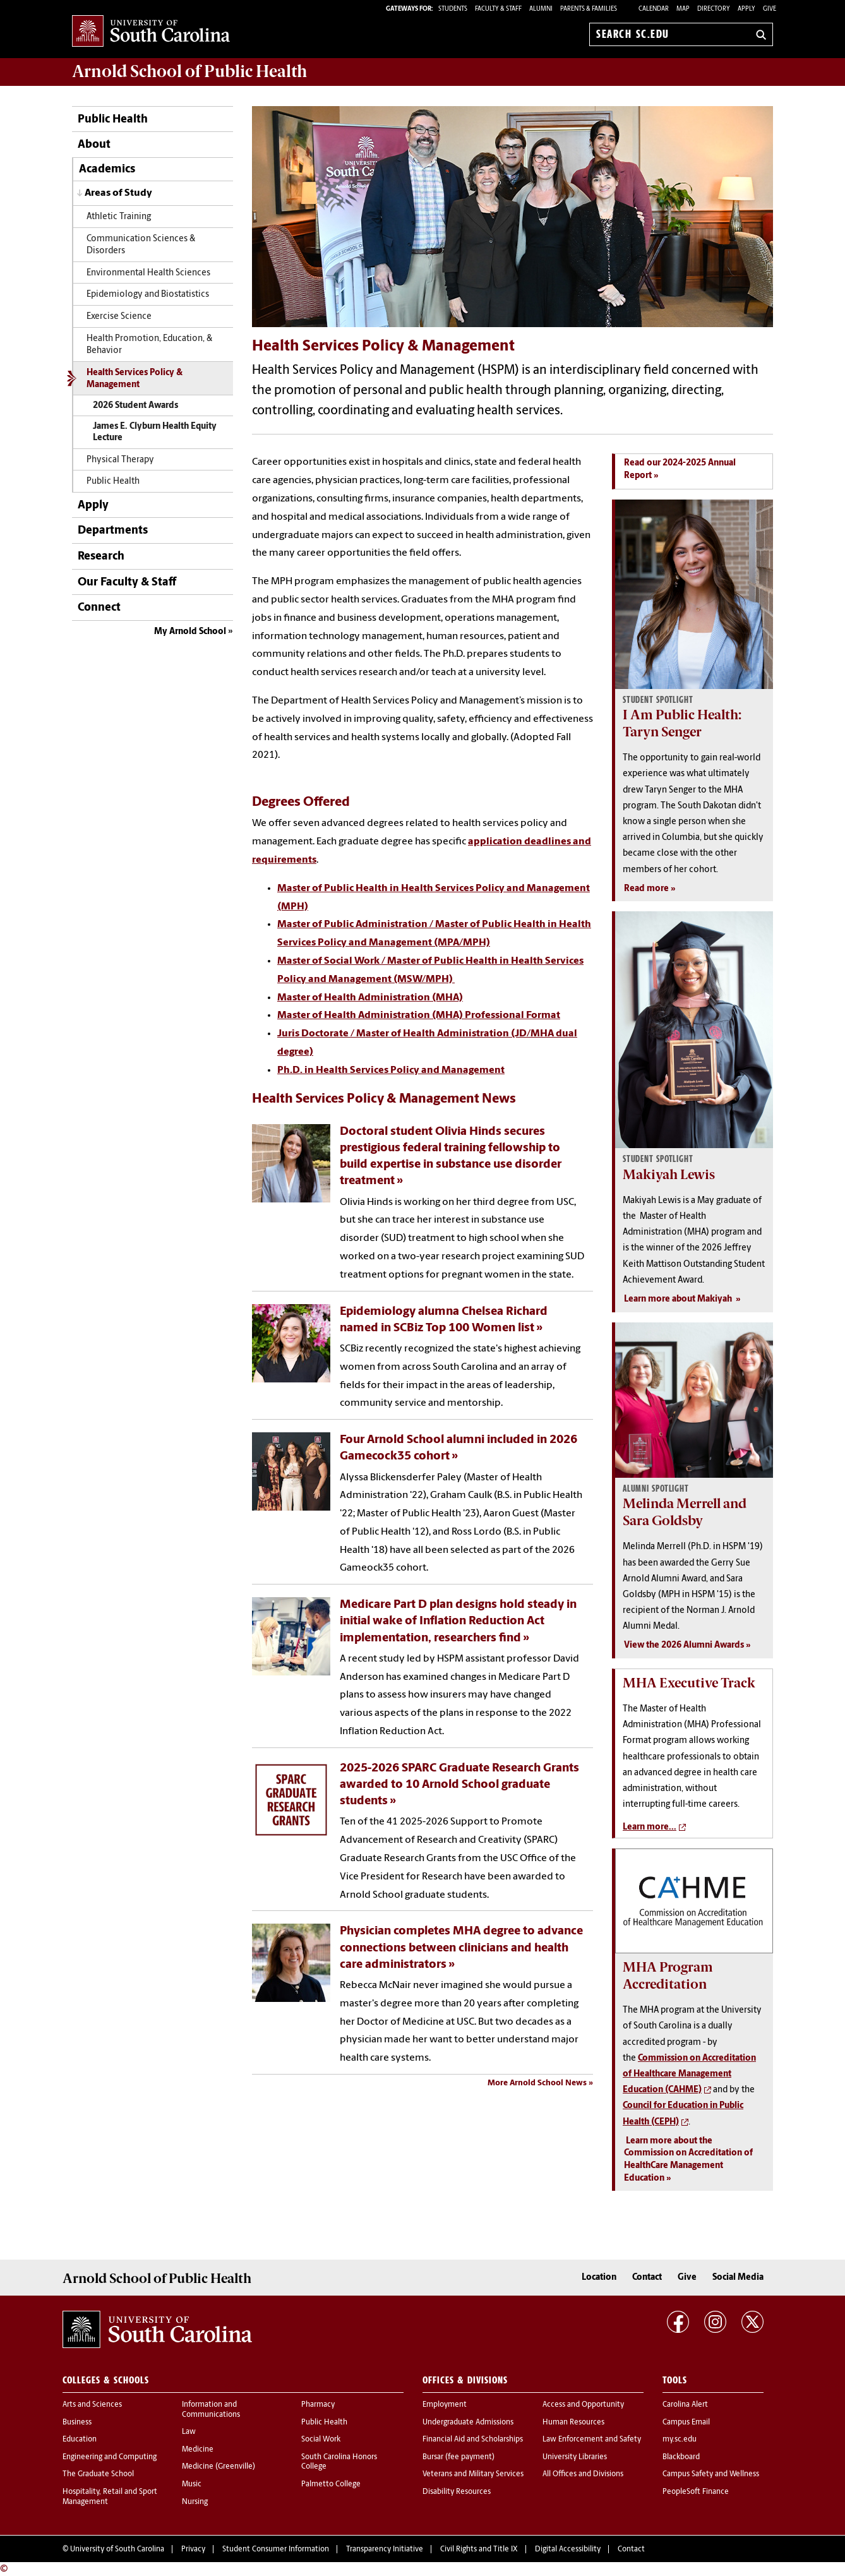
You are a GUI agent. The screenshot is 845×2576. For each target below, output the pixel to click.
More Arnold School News (537, 2083)
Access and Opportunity (583, 2405)
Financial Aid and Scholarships (472, 2439)
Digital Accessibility (568, 2549)
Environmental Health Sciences (148, 273)
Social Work (320, 2439)
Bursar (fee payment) (458, 2457)
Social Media (738, 2277)
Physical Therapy (120, 460)
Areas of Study (118, 193)
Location (599, 2277)
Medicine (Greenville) (218, 2467)
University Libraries (574, 2457)
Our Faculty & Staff (127, 583)
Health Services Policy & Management (135, 379)
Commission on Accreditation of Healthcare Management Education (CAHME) (689, 2074)
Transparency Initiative (384, 2549)
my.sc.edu (679, 2439)
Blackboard (681, 2457)
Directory (713, 9)
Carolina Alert (685, 2405)
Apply (746, 9)
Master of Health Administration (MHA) (370, 998)
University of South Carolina (117, 2549)
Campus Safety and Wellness (710, 2474)
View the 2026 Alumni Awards (684, 1645)
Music (191, 2484)
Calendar (653, 9)
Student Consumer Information (275, 2549)
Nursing (195, 2502)
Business (77, 2422)
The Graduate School (98, 2474)
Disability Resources (456, 2492)
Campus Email (686, 2422)
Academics (107, 169)
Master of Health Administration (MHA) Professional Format (418, 1015)
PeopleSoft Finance (695, 2492)
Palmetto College (331, 2484)
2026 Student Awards (135, 406)
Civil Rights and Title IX (479, 2549)
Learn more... (649, 1827)
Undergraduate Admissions (467, 2422)
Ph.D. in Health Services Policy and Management (391, 1070)
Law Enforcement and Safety (591, 2439)
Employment (444, 2405)
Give (769, 9)
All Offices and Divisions (582, 2474)
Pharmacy (318, 2405)
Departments (113, 531)
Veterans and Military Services (473, 2474)
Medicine (197, 2449)
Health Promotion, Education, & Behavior (149, 345)
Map (683, 9)
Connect (99, 608)
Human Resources (573, 2422)
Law (189, 2432)
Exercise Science (119, 317)
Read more (646, 889)
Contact (647, 2277)
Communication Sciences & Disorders (141, 245)
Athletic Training (119, 217)
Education (80, 2439)
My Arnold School (190, 632)
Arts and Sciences (92, 2405)
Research (101, 557)
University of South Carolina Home (151, 32)
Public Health (113, 120)
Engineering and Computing (110, 2457)
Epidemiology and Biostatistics (148, 295)
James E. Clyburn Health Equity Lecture (155, 432)
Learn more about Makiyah (679, 1299)
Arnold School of (189, 71)
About (94, 145)
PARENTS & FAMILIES (588, 9)
